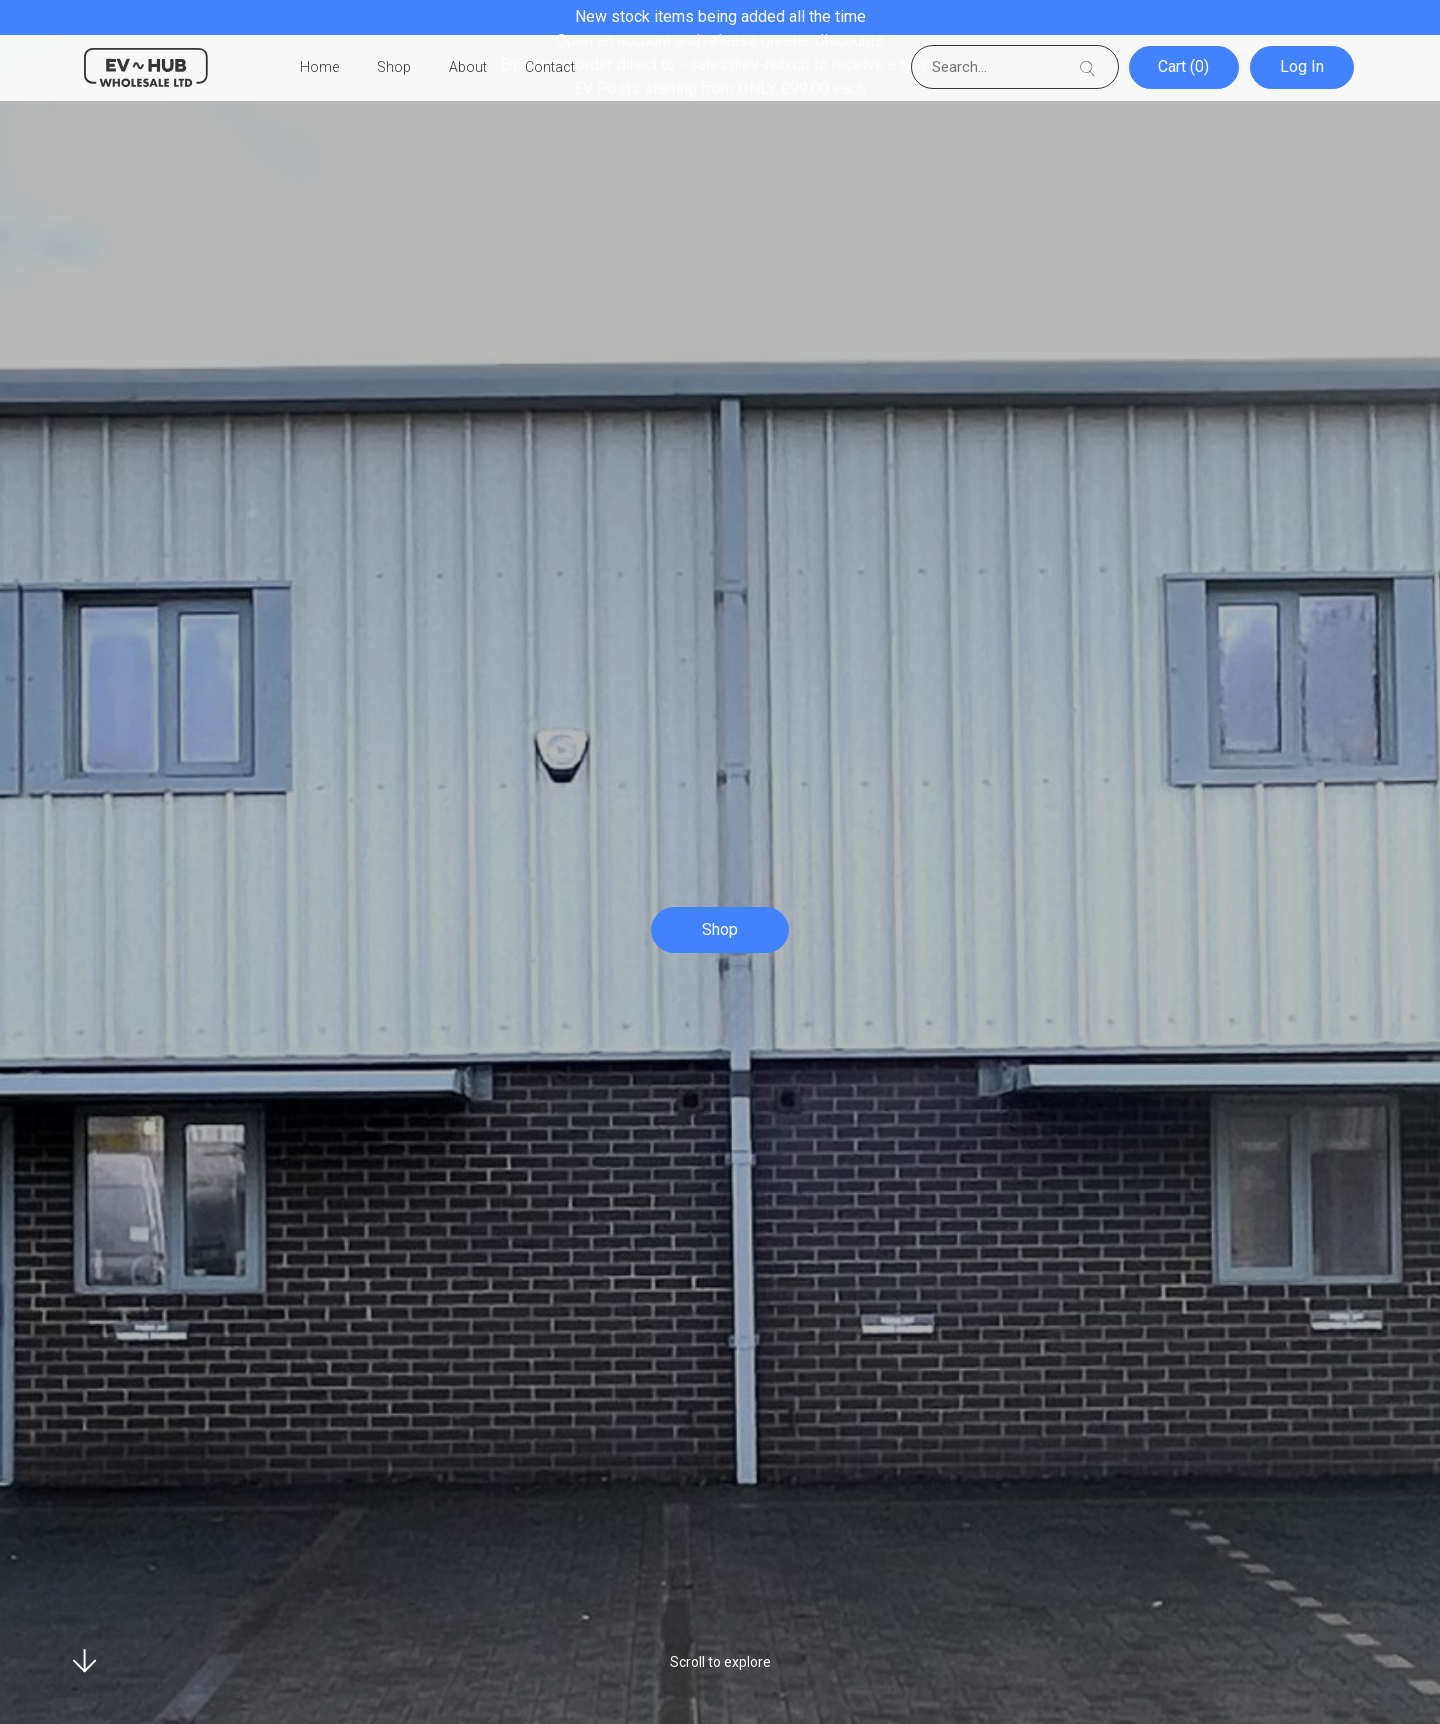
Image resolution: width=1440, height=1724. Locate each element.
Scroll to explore (720, 1662)
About (468, 68)
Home (319, 68)
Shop (394, 68)
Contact (550, 68)
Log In (1303, 67)
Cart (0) (1185, 67)
